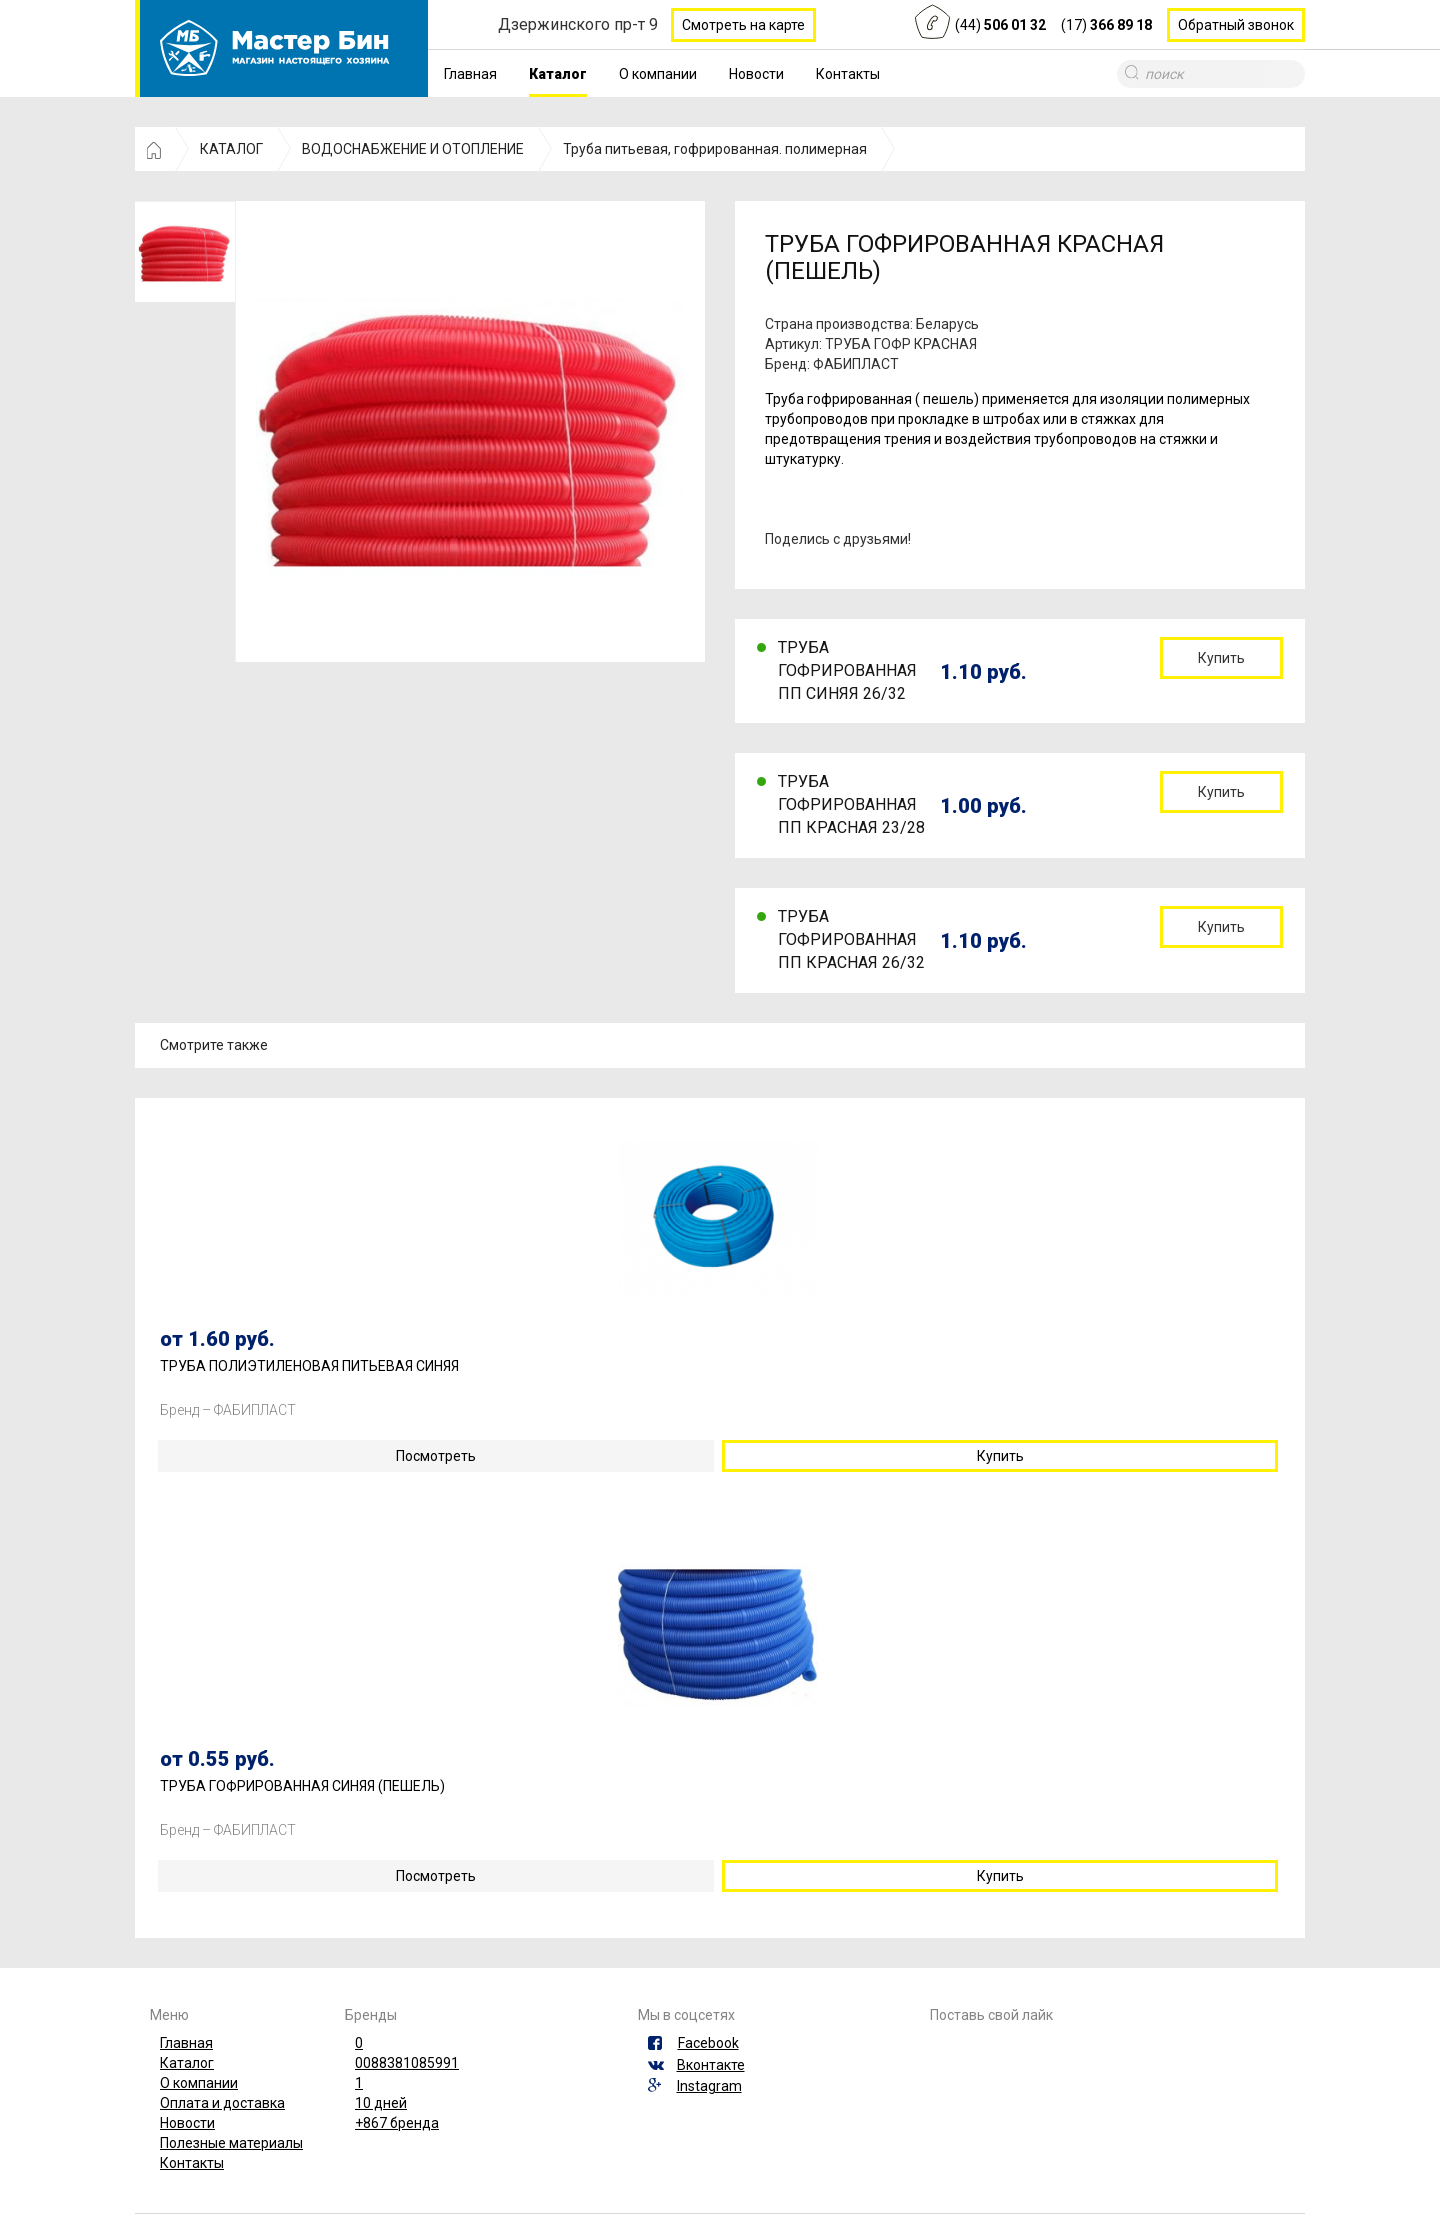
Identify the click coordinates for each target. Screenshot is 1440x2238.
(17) (1106, 25)
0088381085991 (407, 2063)
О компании (658, 74)
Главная (470, 74)
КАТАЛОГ (231, 149)
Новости (756, 74)
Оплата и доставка (222, 2103)
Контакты (848, 74)
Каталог (558, 74)
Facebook (708, 2043)
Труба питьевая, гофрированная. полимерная (715, 149)
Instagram (709, 2086)
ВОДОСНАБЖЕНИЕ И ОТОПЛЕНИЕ (413, 149)
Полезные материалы (231, 2143)
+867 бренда (397, 2123)
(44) (1000, 25)
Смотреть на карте (743, 25)
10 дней (381, 2103)
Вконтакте (711, 2065)
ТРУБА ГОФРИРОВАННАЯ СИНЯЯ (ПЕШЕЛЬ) (302, 1786)
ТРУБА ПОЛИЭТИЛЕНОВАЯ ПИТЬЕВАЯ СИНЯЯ (309, 1366)
